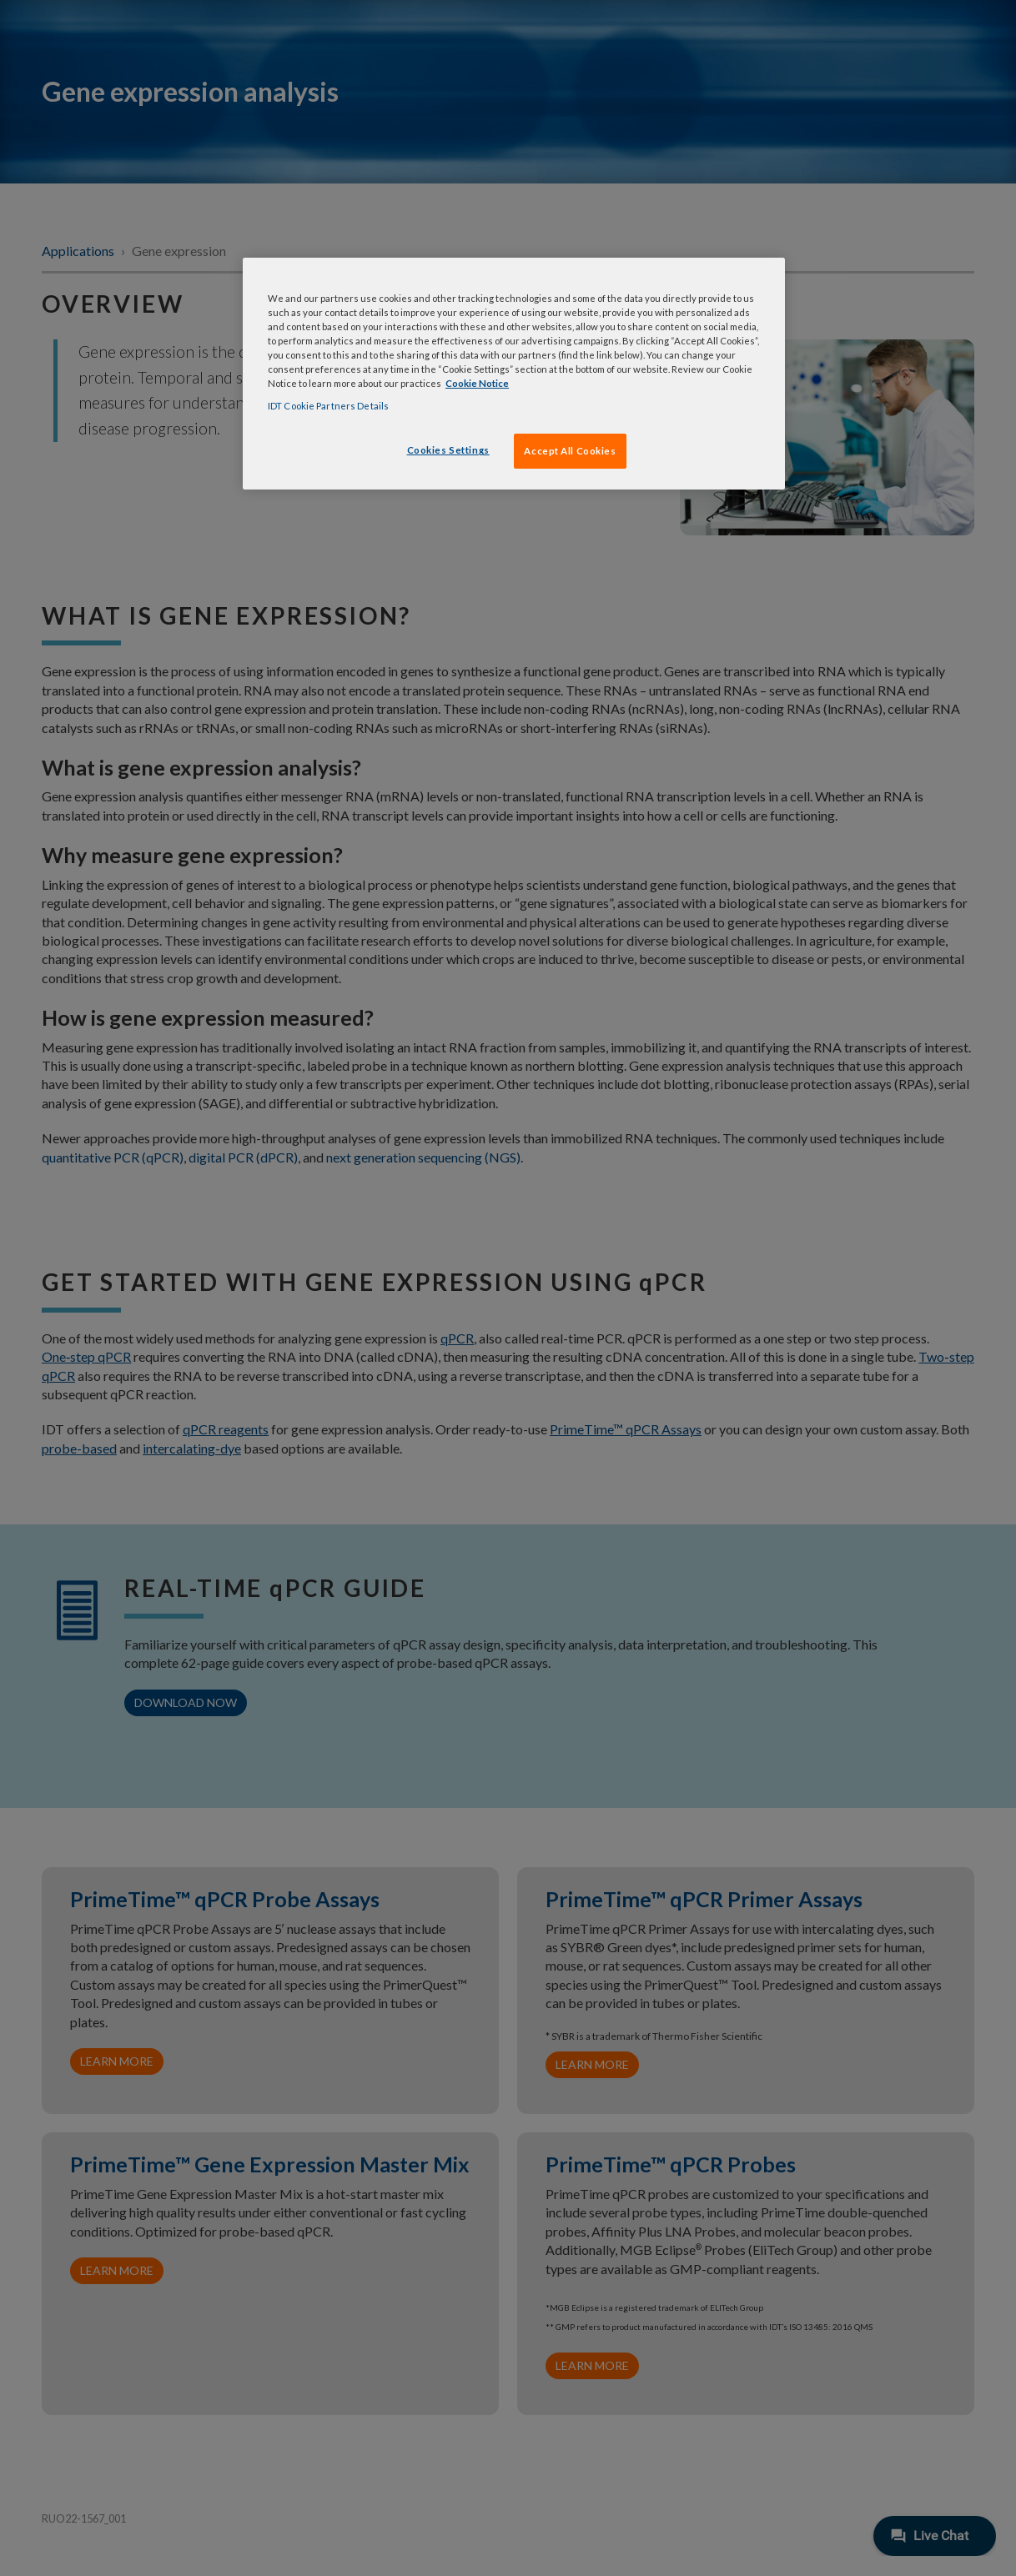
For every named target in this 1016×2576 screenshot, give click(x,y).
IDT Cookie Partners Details (328, 405)
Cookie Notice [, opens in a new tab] (477, 383)
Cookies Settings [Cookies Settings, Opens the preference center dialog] (448, 449)
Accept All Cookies (570, 450)
